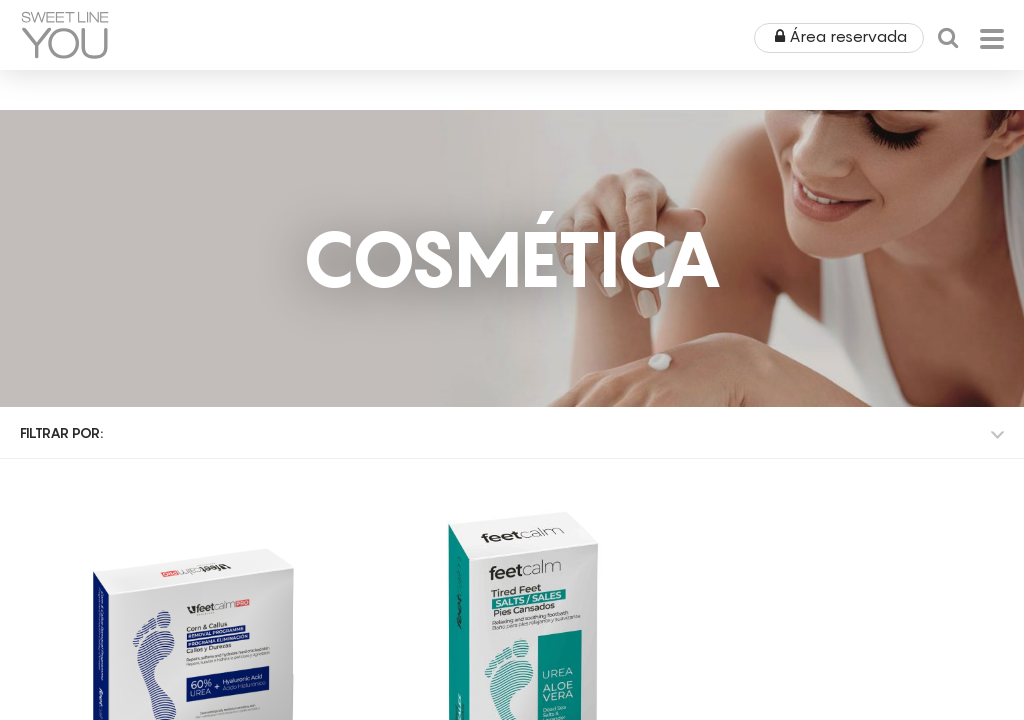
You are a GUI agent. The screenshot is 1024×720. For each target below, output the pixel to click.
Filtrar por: (61, 432)
